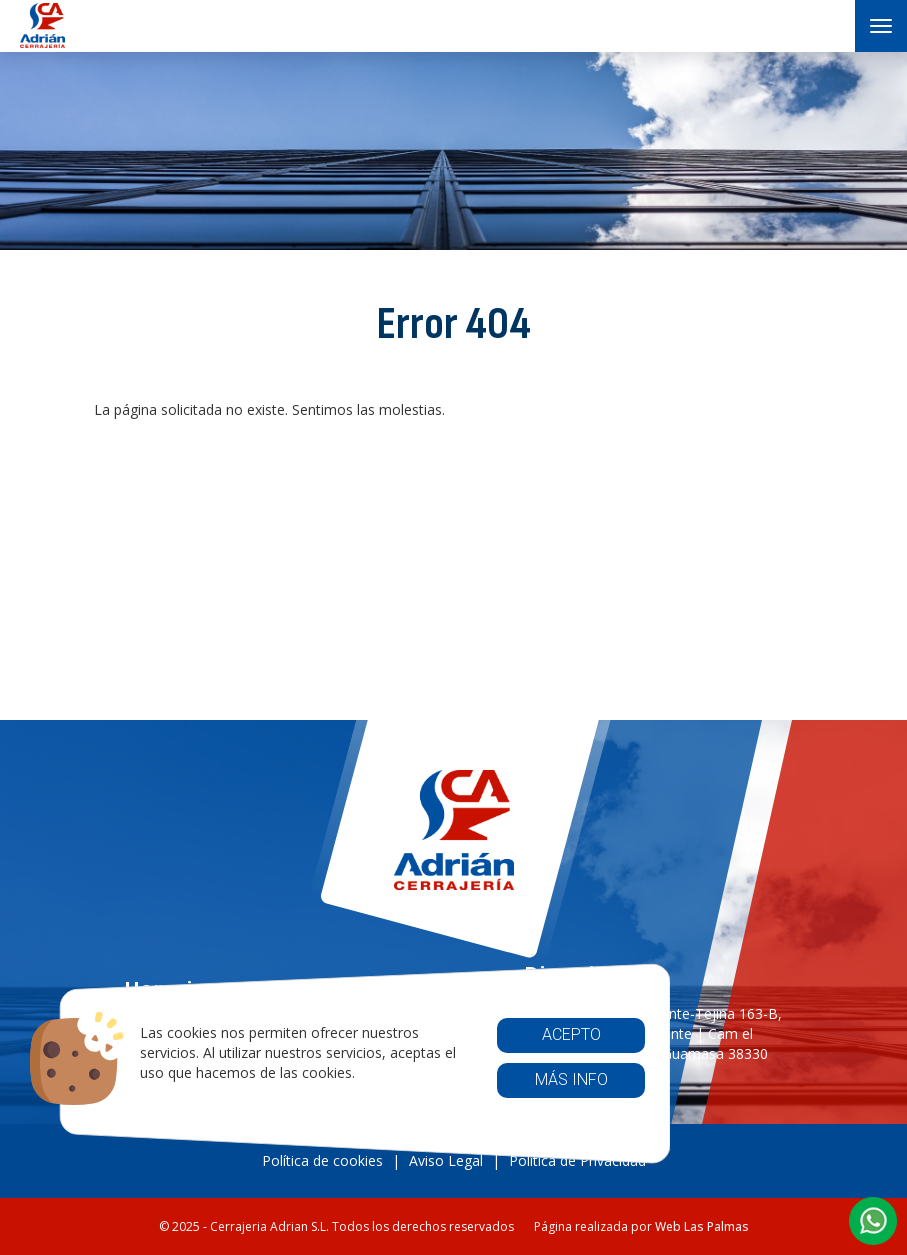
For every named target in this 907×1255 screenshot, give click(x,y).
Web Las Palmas (702, 1226)
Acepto (570, 1034)
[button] (873, 1221)
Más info (570, 1079)
